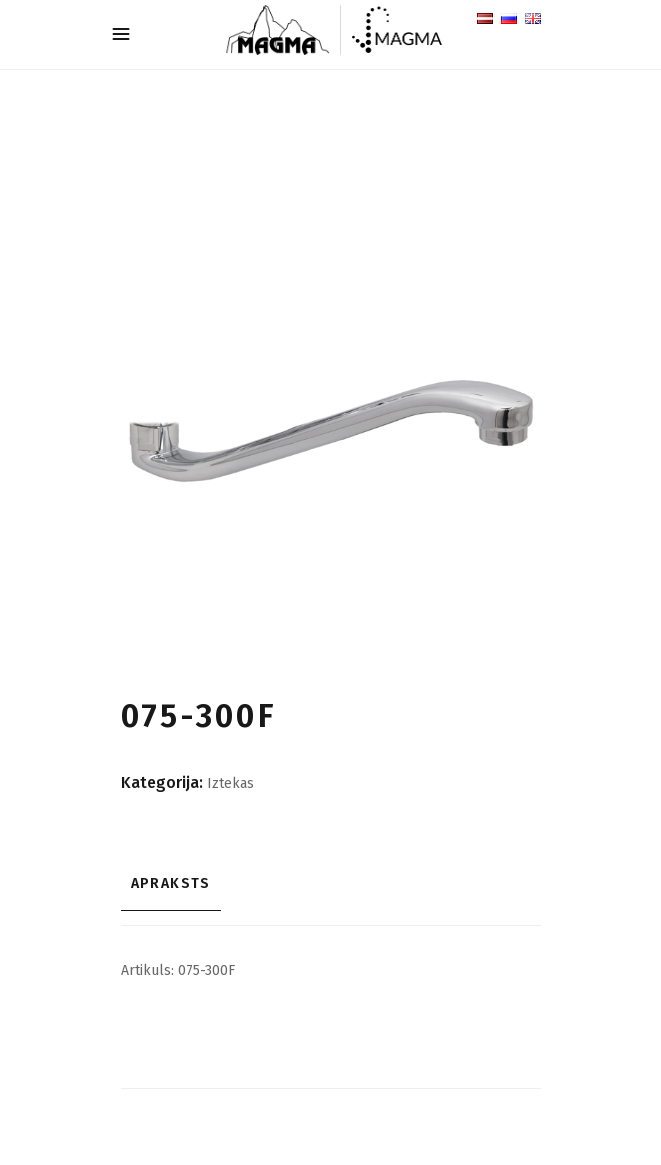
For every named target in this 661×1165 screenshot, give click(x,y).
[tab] (331, 884)
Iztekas (230, 783)
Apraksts (171, 883)
